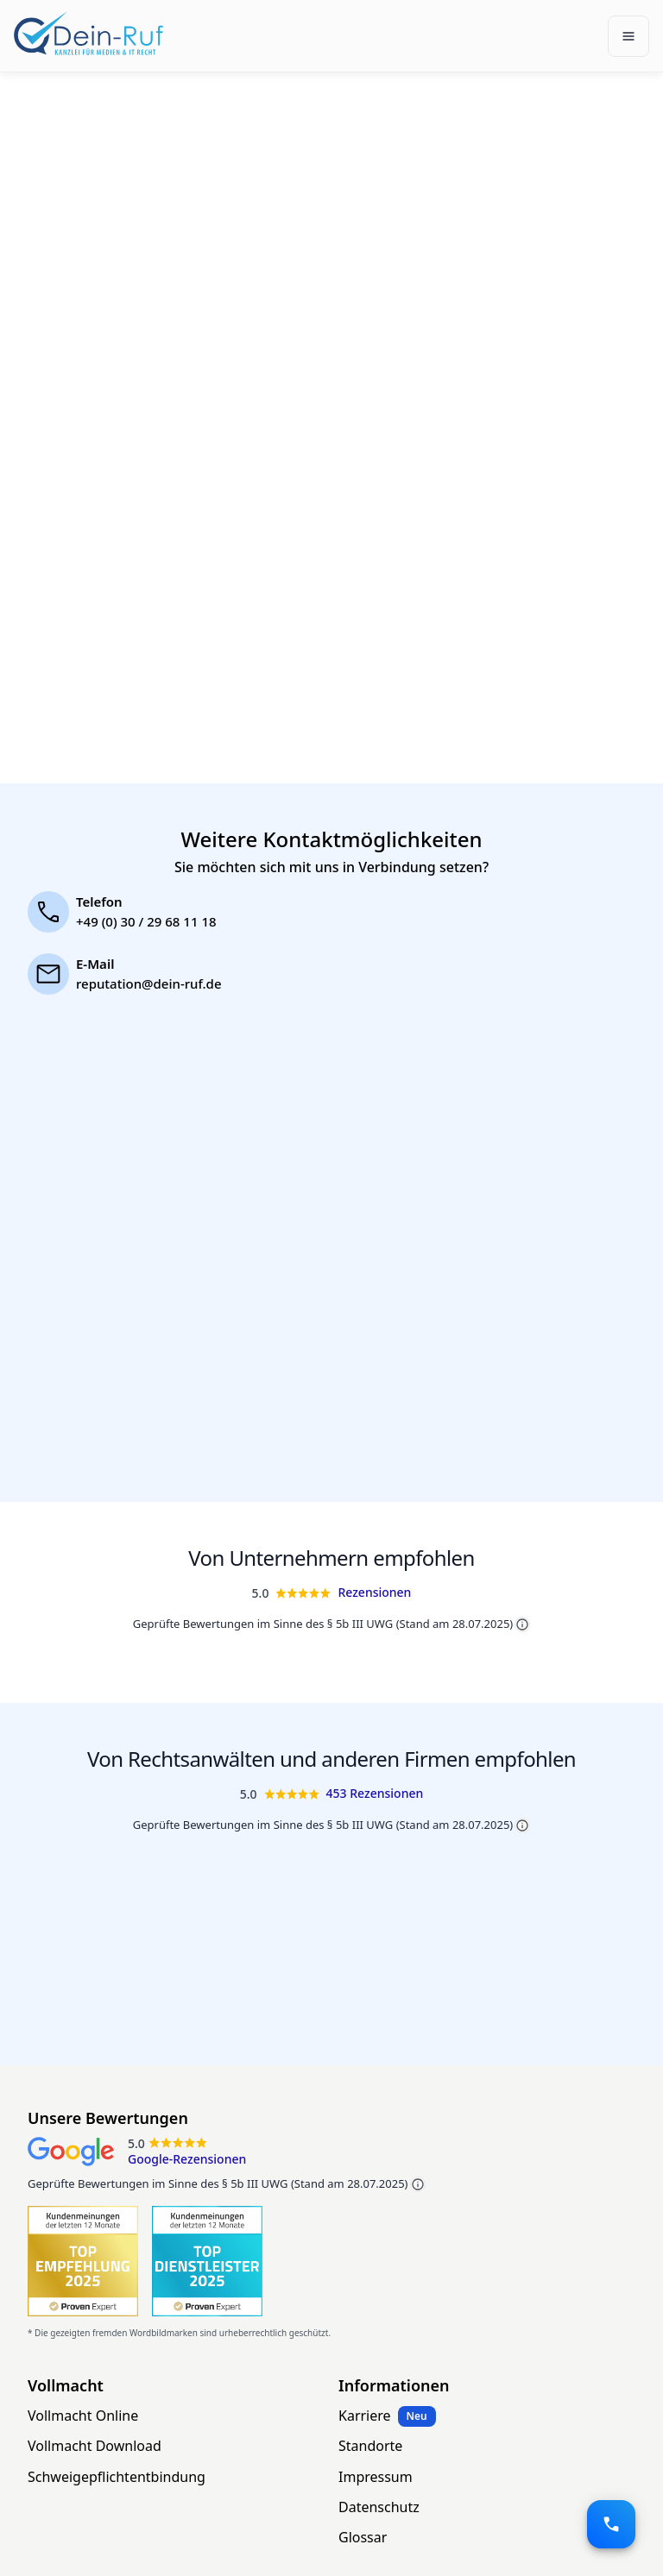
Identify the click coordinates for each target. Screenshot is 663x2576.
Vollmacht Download (94, 2445)
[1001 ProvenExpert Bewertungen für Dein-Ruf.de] (83, 2261)
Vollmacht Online (83, 2415)
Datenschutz (379, 2506)
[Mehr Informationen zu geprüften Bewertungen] (418, 2184)
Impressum (375, 2476)
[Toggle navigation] (628, 36)
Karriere (364, 2415)
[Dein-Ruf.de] (88, 33)
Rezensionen (374, 1592)
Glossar (362, 2537)
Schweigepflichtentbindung (116, 2476)
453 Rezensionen (375, 1793)
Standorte (370, 2445)
